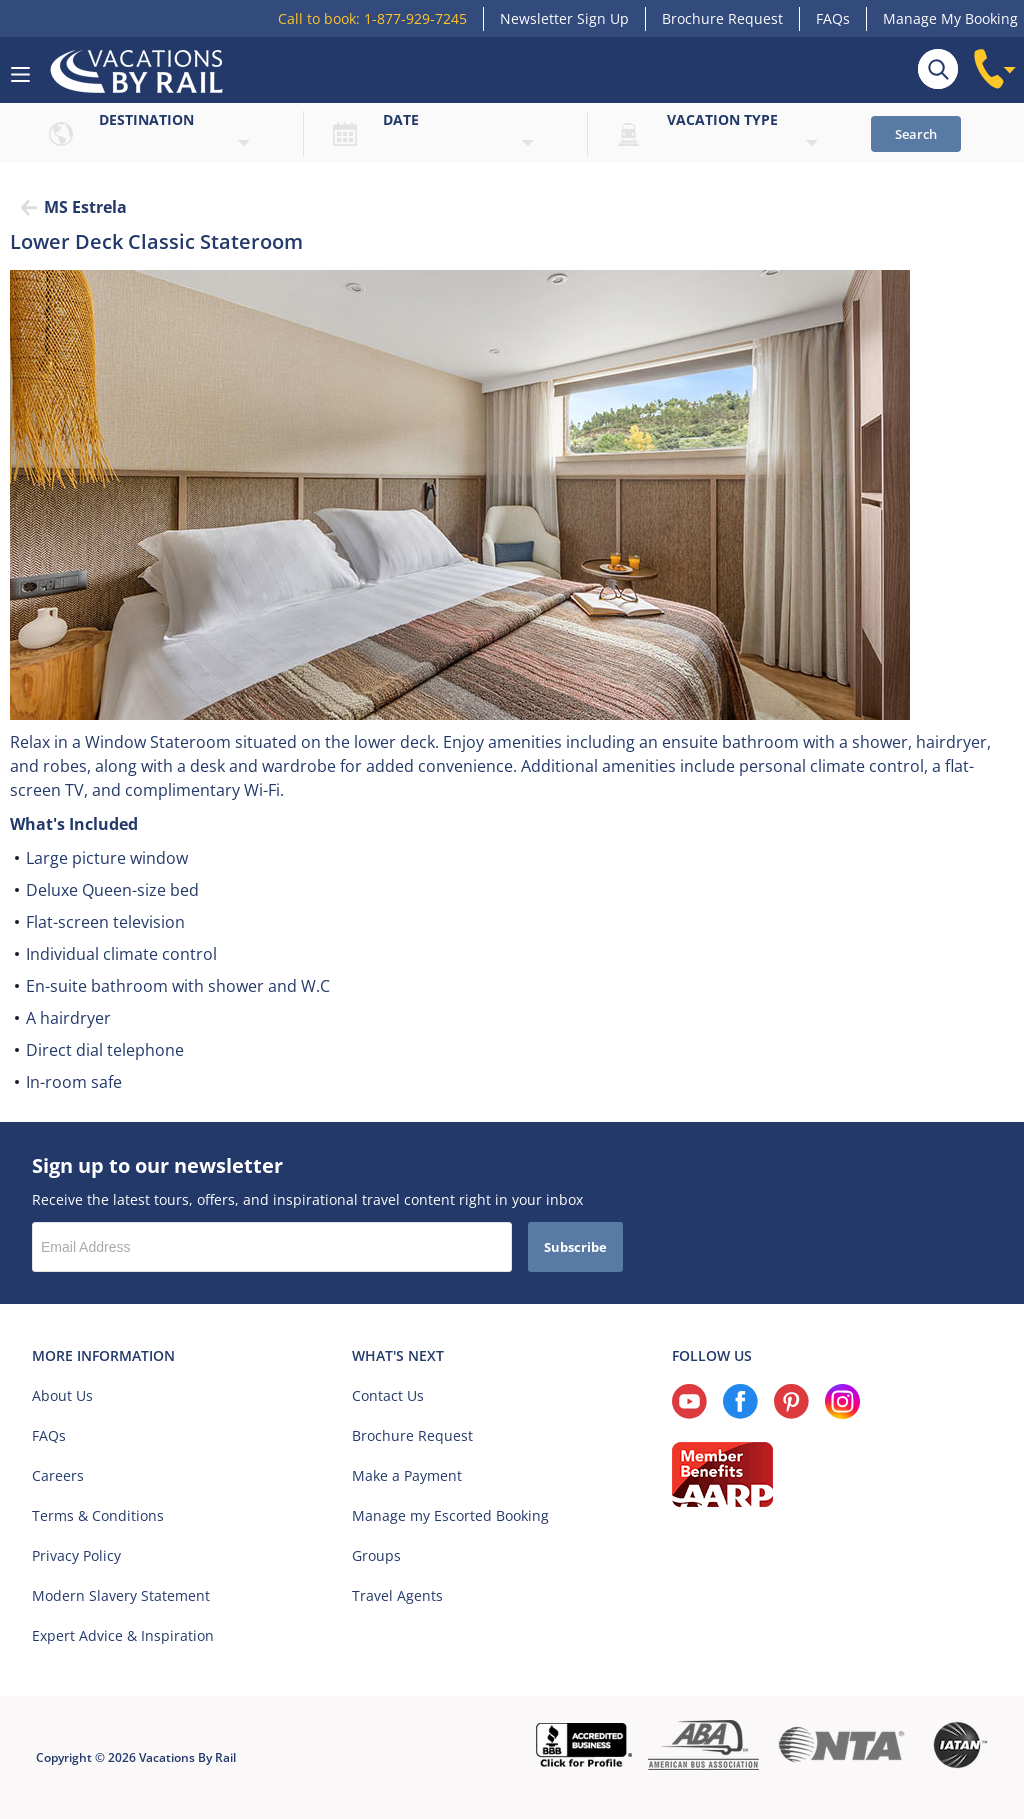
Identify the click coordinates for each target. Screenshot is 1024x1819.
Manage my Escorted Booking (450, 1515)
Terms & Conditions (98, 1515)
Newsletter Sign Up (564, 18)
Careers (58, 1475)
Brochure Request (722, 18)
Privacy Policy (76, 1555)
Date (401, 119)
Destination (146, 119)
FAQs (833, 18)
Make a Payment (407, 1475)
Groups (376, 1555)
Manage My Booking (950, 18)
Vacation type (722, 119)
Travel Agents (397, 1595)
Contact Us (388, 1395)
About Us (62, 1395)
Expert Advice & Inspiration (123, 1635)
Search (916, 134)
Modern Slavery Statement (121, 1595)
